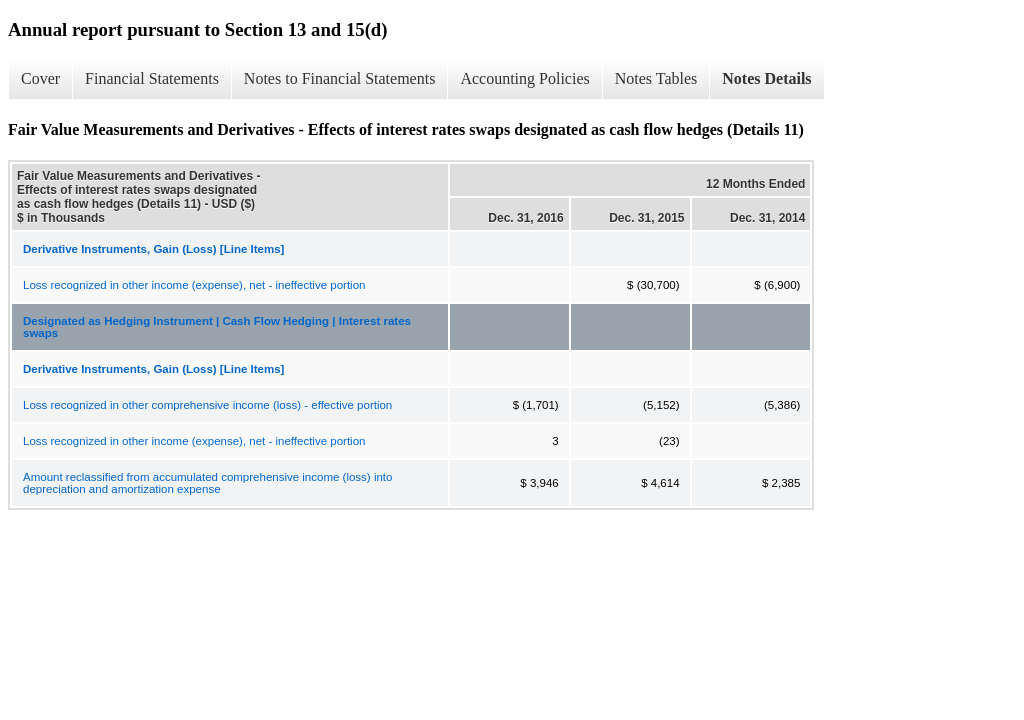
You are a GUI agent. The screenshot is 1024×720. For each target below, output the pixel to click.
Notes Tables (656, 78)
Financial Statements (152, 78)
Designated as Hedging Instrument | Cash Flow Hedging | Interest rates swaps (217, 327)
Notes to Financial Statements (340, 78)
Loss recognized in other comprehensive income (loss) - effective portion (207, 405)
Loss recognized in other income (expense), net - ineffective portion (194, 285)
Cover (40, 78)
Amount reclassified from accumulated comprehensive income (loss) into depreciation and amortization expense (207, 483)
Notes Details (766, 78)
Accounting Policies (524, 78)
